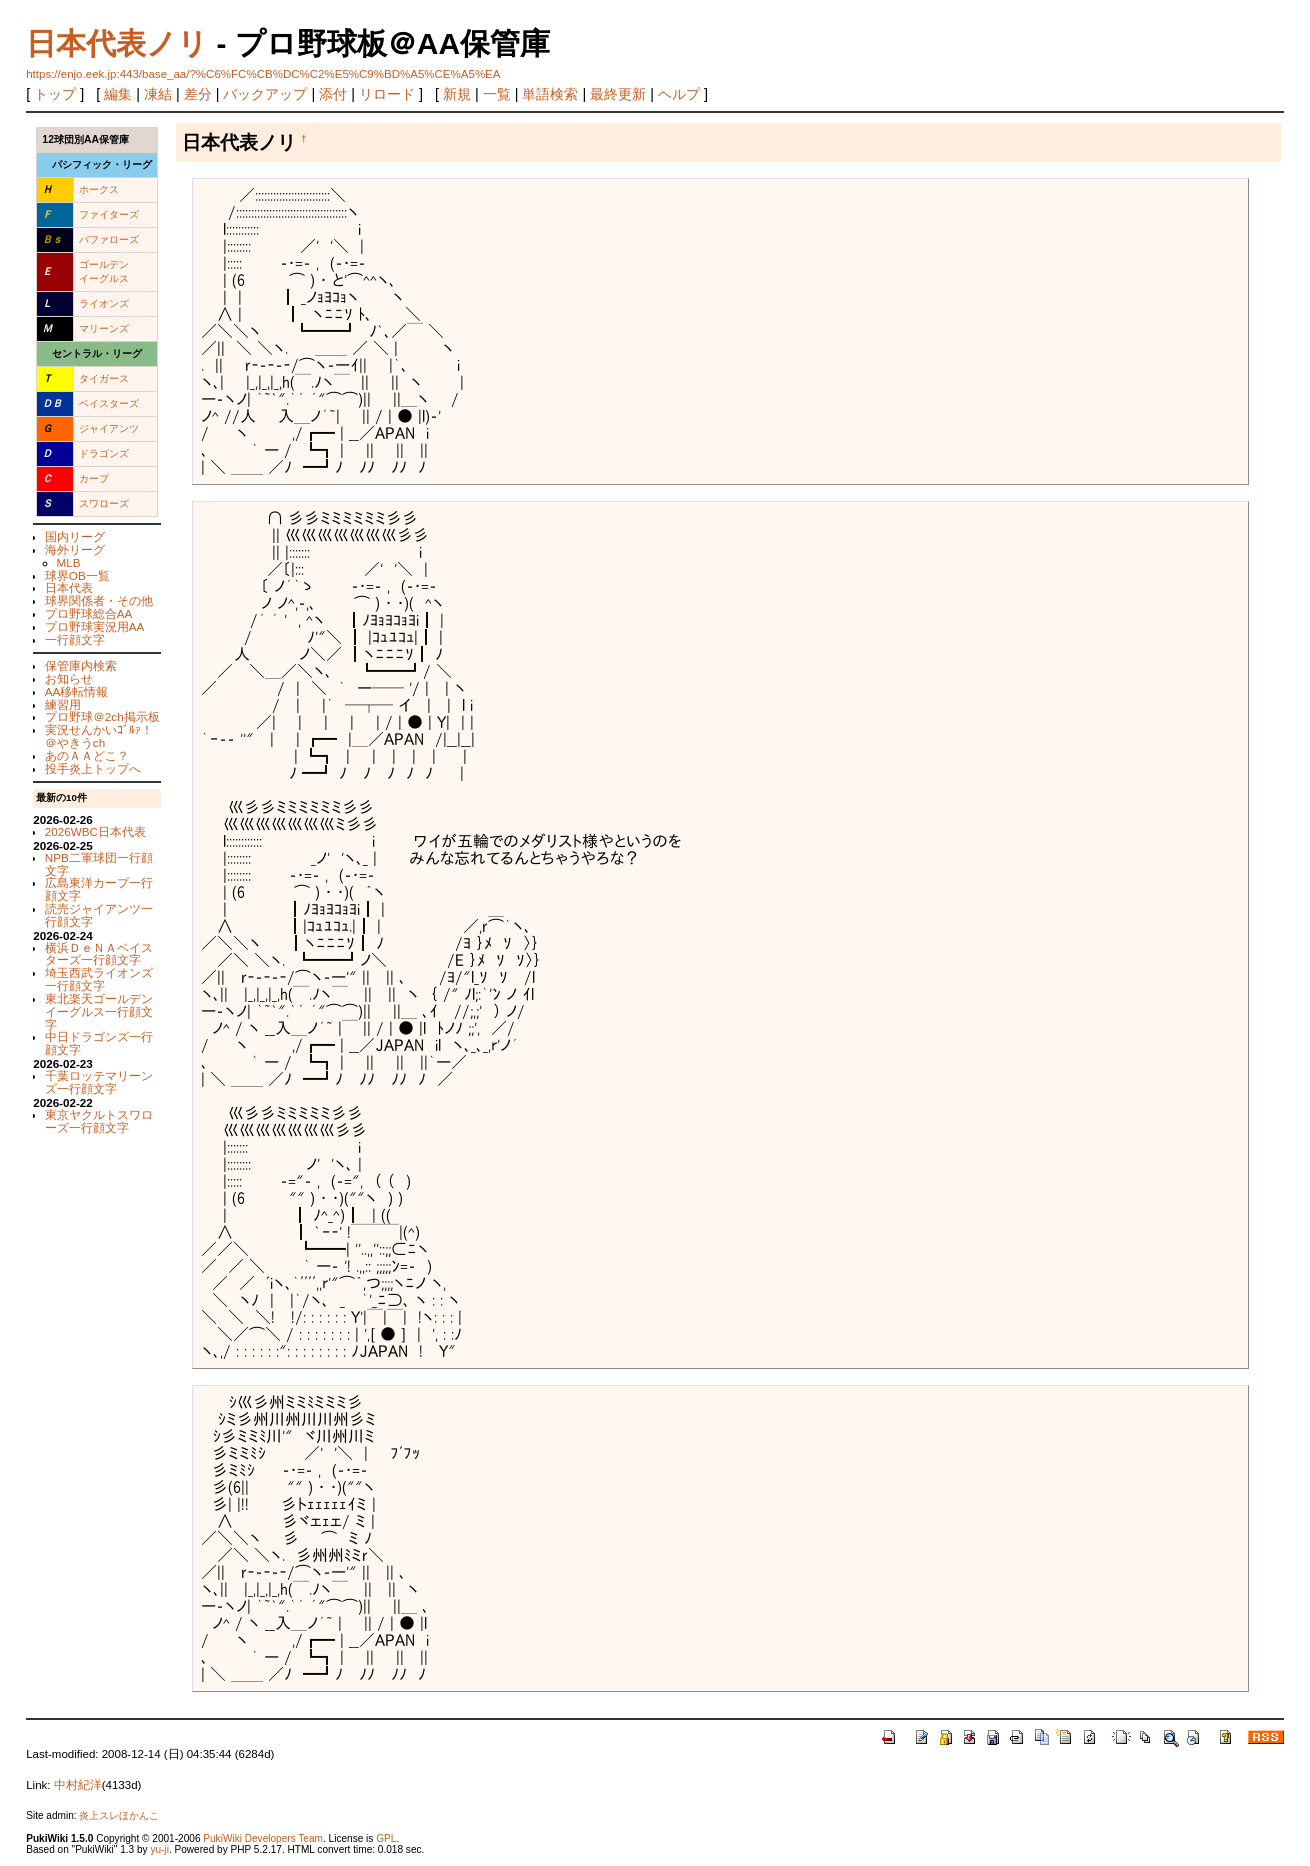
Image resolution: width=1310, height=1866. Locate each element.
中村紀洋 (78, 1785)
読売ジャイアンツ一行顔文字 (99, 915)
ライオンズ (104, 303)
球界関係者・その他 (99, 600)
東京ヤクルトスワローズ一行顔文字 (99, 1121)
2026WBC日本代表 (95, 831)
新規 (457, 94)
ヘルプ (679, 94)
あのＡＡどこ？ (87, 755)
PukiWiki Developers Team (263, 1838)
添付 (333, 94)
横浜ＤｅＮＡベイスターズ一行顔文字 (99, 954)
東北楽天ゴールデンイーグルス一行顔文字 (99, 1011)
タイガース (104, 378)
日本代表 (69, 587)
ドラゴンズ (104, 453)
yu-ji (159, 1849)
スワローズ (104, 503)
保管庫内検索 (81, 665)
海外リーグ (75, 549)
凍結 (158, 94)
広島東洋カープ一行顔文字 (99, 889)
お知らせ (69, 678)
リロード (387, 94)
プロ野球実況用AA (95, 626)
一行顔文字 (75, 639)
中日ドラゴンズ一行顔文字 (99, 1043)
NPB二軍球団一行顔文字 (99, 864)
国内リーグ (75, 536)
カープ (94, 478)
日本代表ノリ (117, 43)
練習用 (63, 704)
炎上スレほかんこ (119, 1815)
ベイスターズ (109, 403)
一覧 (497, 94)
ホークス (99, 189)
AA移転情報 (77, 691)
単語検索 (550, 94)
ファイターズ (109, 214)
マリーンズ (104, 328)
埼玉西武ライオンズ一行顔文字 (99, 979)
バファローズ (109, 239)
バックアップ (265, 94)
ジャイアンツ (109, 428)
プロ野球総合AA (89, 613)
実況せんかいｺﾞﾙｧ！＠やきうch (99, 736)
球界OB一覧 (77, 575)
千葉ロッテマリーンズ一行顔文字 (99, 1082)
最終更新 (618, 94)
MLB (69, 562)
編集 (118, 94)
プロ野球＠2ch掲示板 (102, 716)
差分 (198, 94)
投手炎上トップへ (93, 768)
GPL (386, 1838)
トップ (55, 94)
